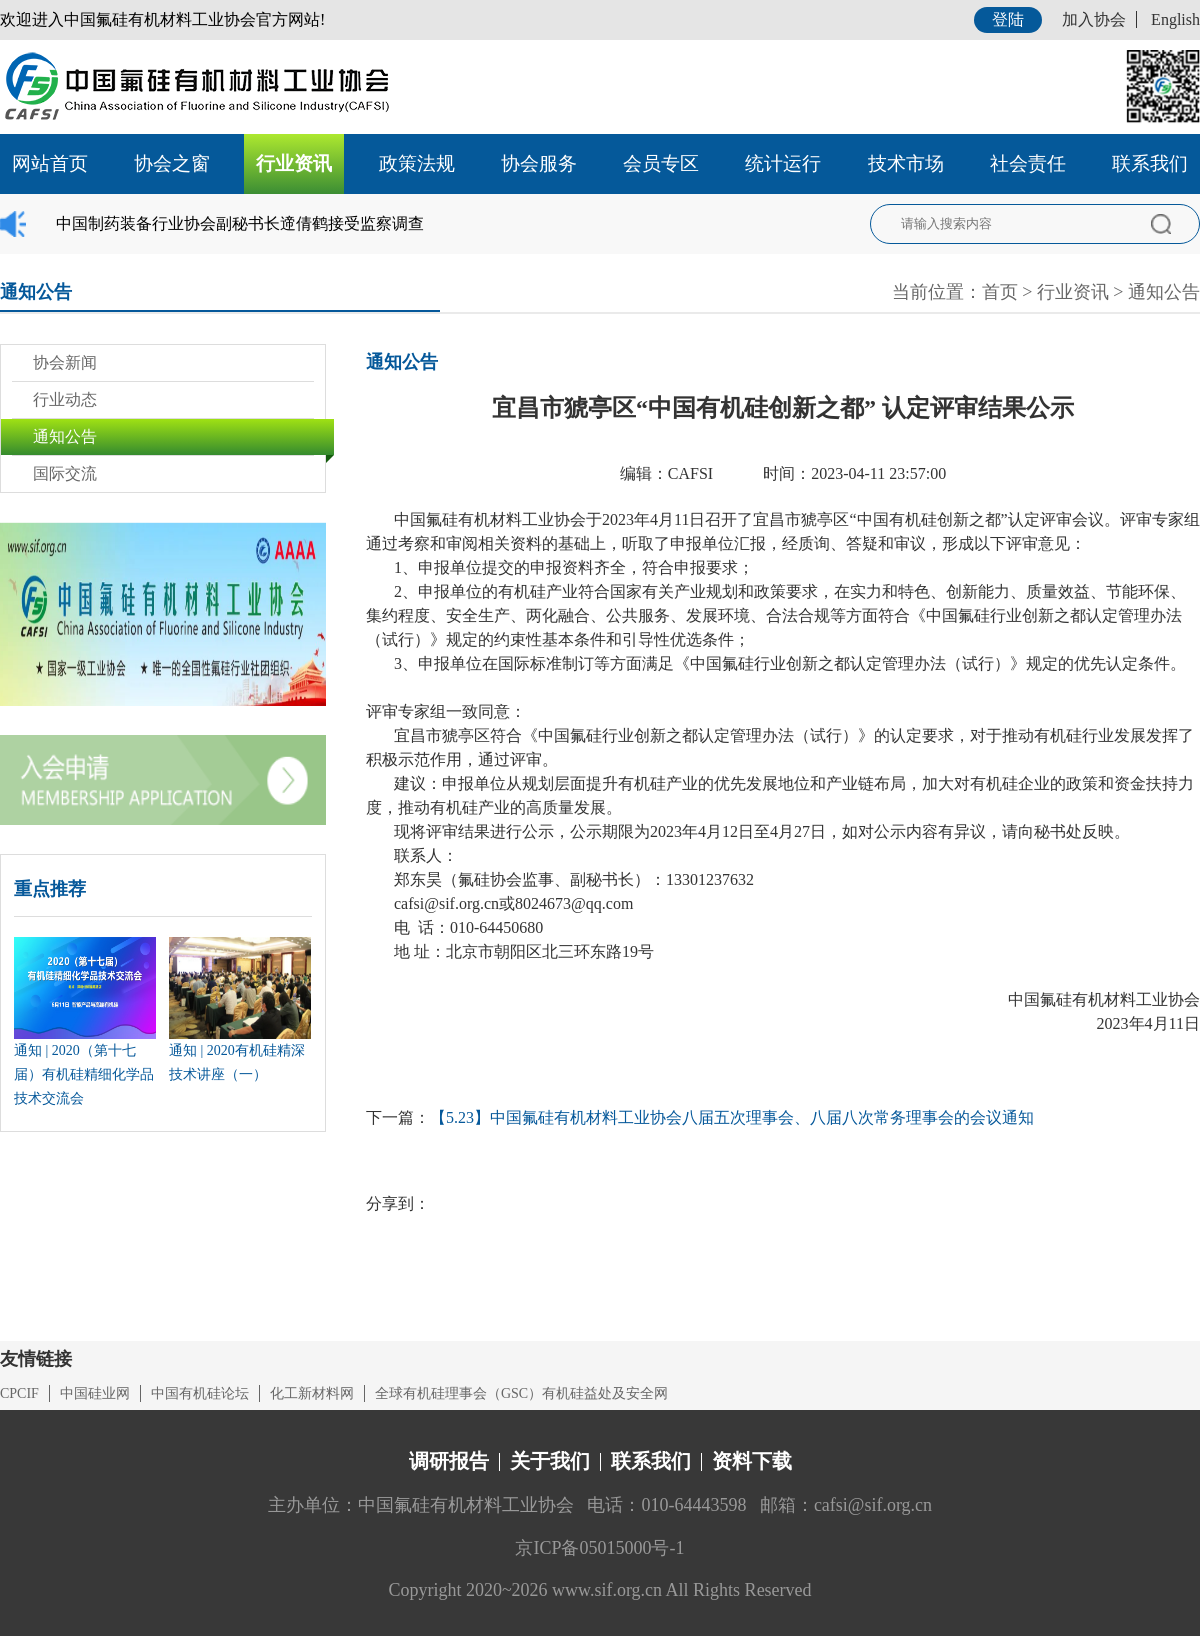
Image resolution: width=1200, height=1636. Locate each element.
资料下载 (752, 1461)
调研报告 (449, 1461)
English (1175, 19)
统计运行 (783, 163)
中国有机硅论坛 (200, 1393)
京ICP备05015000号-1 (599, 1548)
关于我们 (550, 1461)
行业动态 (65, 399)
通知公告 (1164, 292)
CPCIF (19, 1393)
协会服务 (539, 163)
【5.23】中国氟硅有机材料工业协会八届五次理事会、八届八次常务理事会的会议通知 (732, 1117)
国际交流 (65, 473)
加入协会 (1094, 19)
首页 (1000, 292)
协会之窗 (172, 163)
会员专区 (661, 163)
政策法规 (417, 163)
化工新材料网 (312, 1393)
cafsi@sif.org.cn (446, 903)
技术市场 (906, 163)
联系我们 (1150, 163)
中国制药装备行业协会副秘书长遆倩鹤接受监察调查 (240, 223)
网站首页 (50, 163)
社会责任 (1028, 163)
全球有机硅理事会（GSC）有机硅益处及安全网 (521, 1393)
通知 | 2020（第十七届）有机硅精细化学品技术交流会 (84, 1074)
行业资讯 (294, 163)
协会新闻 (65, 362)
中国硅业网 (95, 1393)
